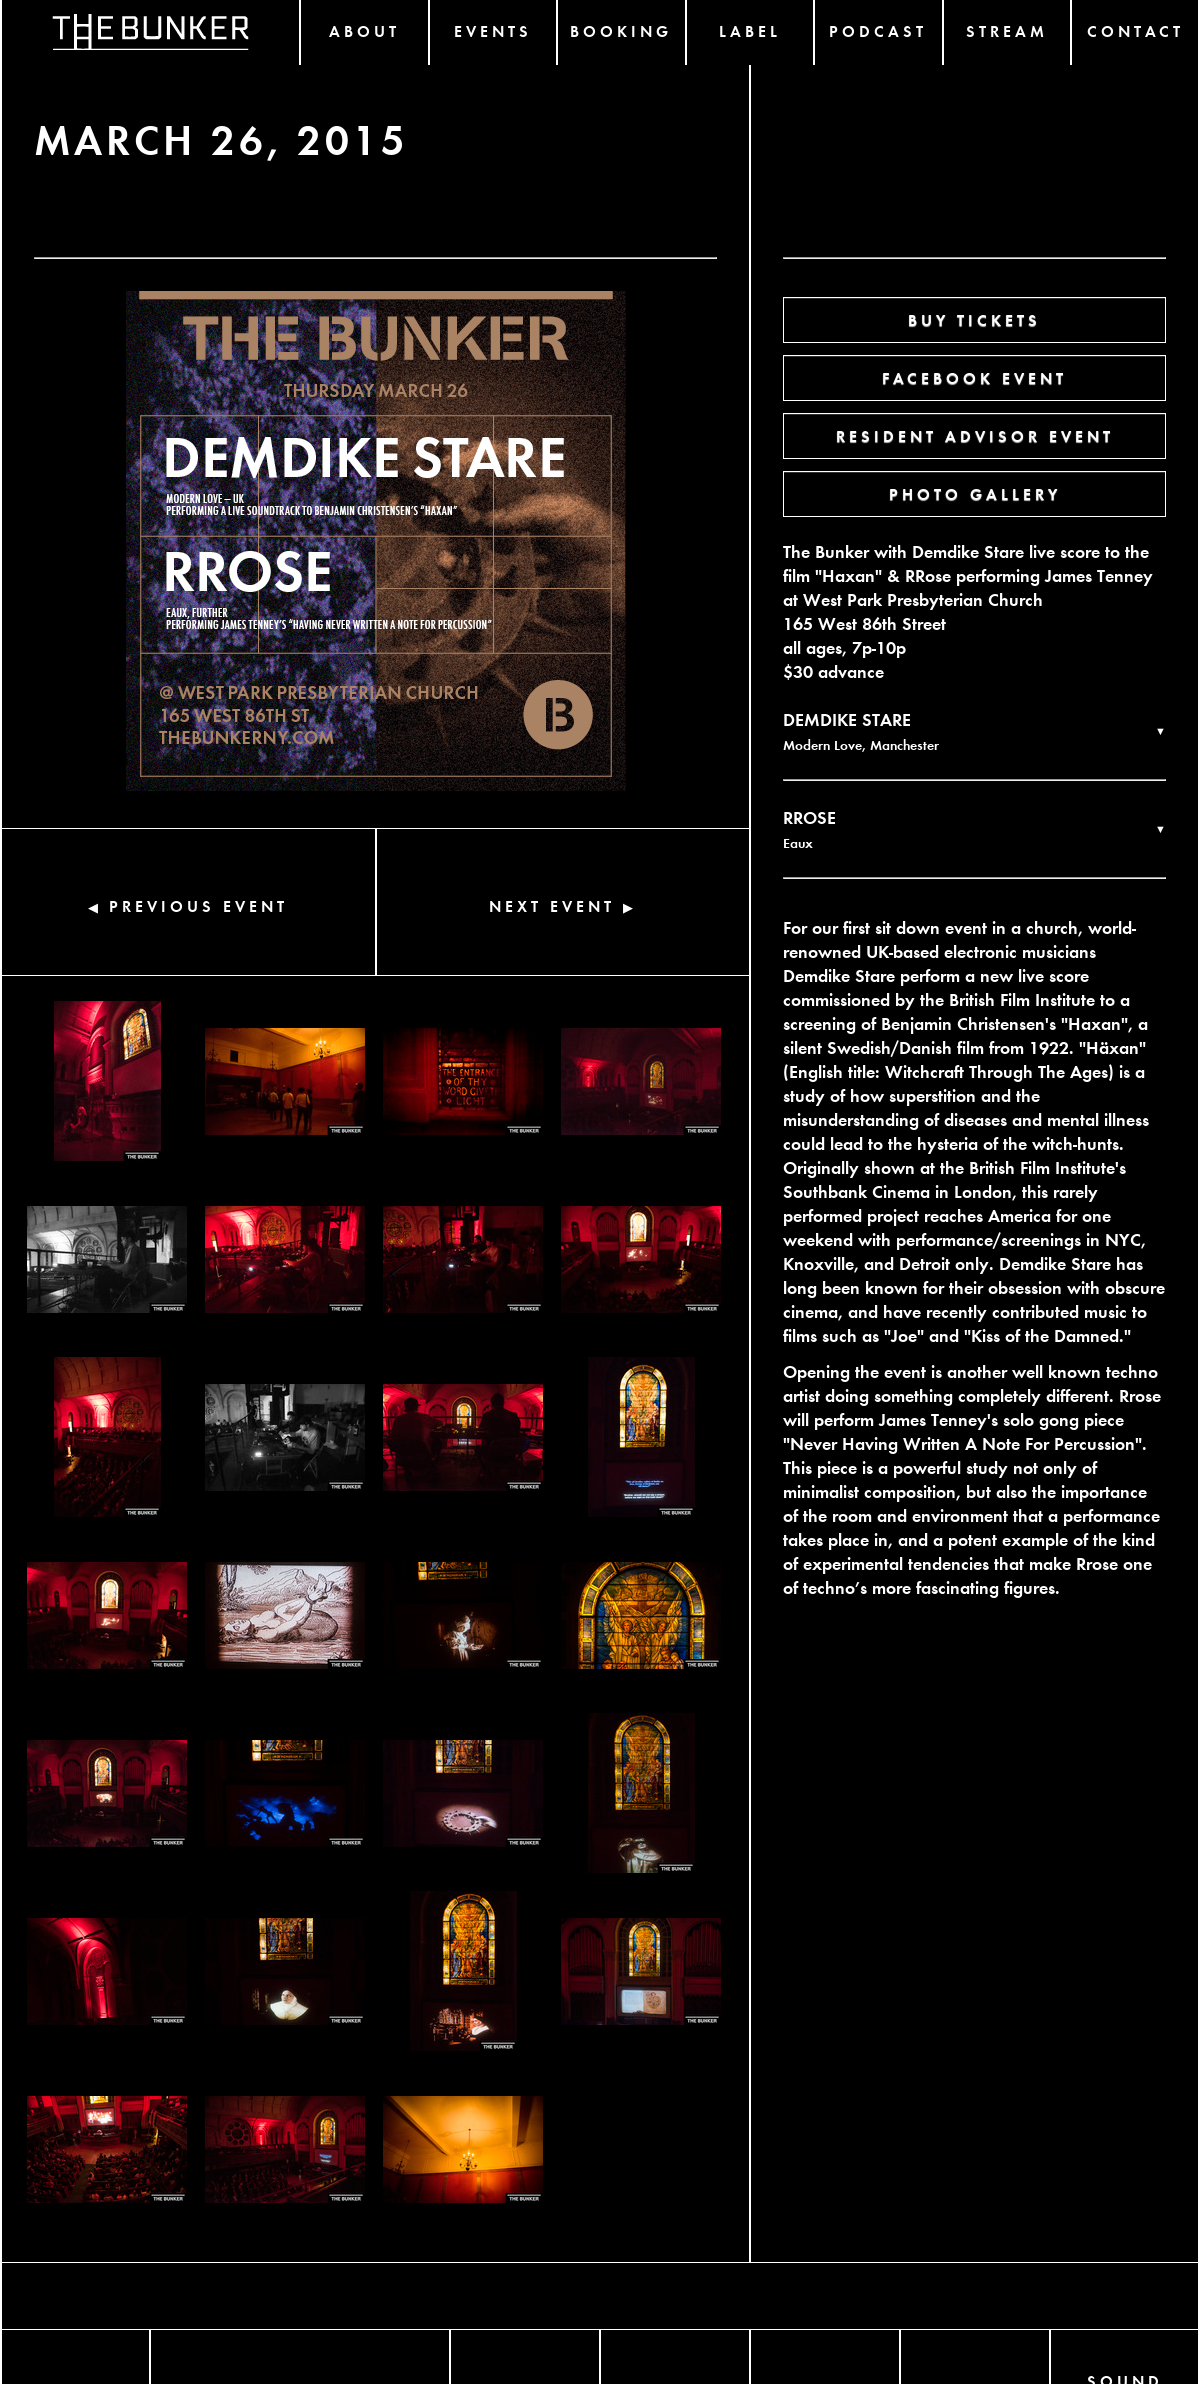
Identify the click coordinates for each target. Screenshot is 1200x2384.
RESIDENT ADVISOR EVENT (975, 435)
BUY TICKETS (974, 319)
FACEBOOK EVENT (974, 377)
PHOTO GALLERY (975, 493)
